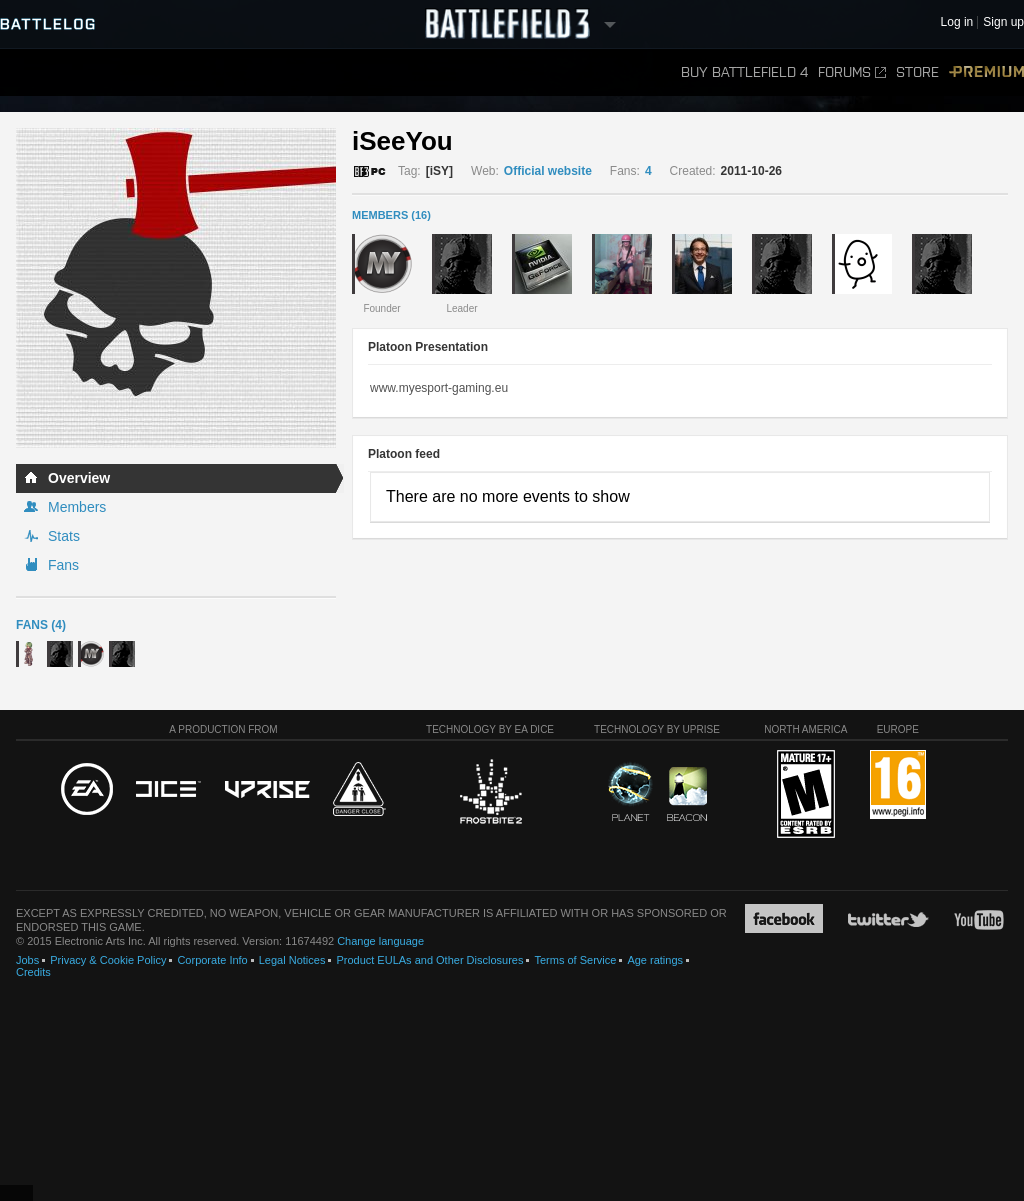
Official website (548, 171)
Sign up (1003, 22)
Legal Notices (292, 960)
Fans (63, 565)
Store (917, 72)
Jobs (27, 960)
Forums (852, 72)
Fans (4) (41, 625)
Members (77, 507)
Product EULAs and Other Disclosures (429, 960)
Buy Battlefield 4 (744, 72)
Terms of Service (575, 960)
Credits (33, 972)
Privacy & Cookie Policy (108, 960)
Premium (986, 72)
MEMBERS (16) (391, 215)
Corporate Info (212, 960)
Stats (64, 536)
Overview (79, 478)
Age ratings (655, 960)
